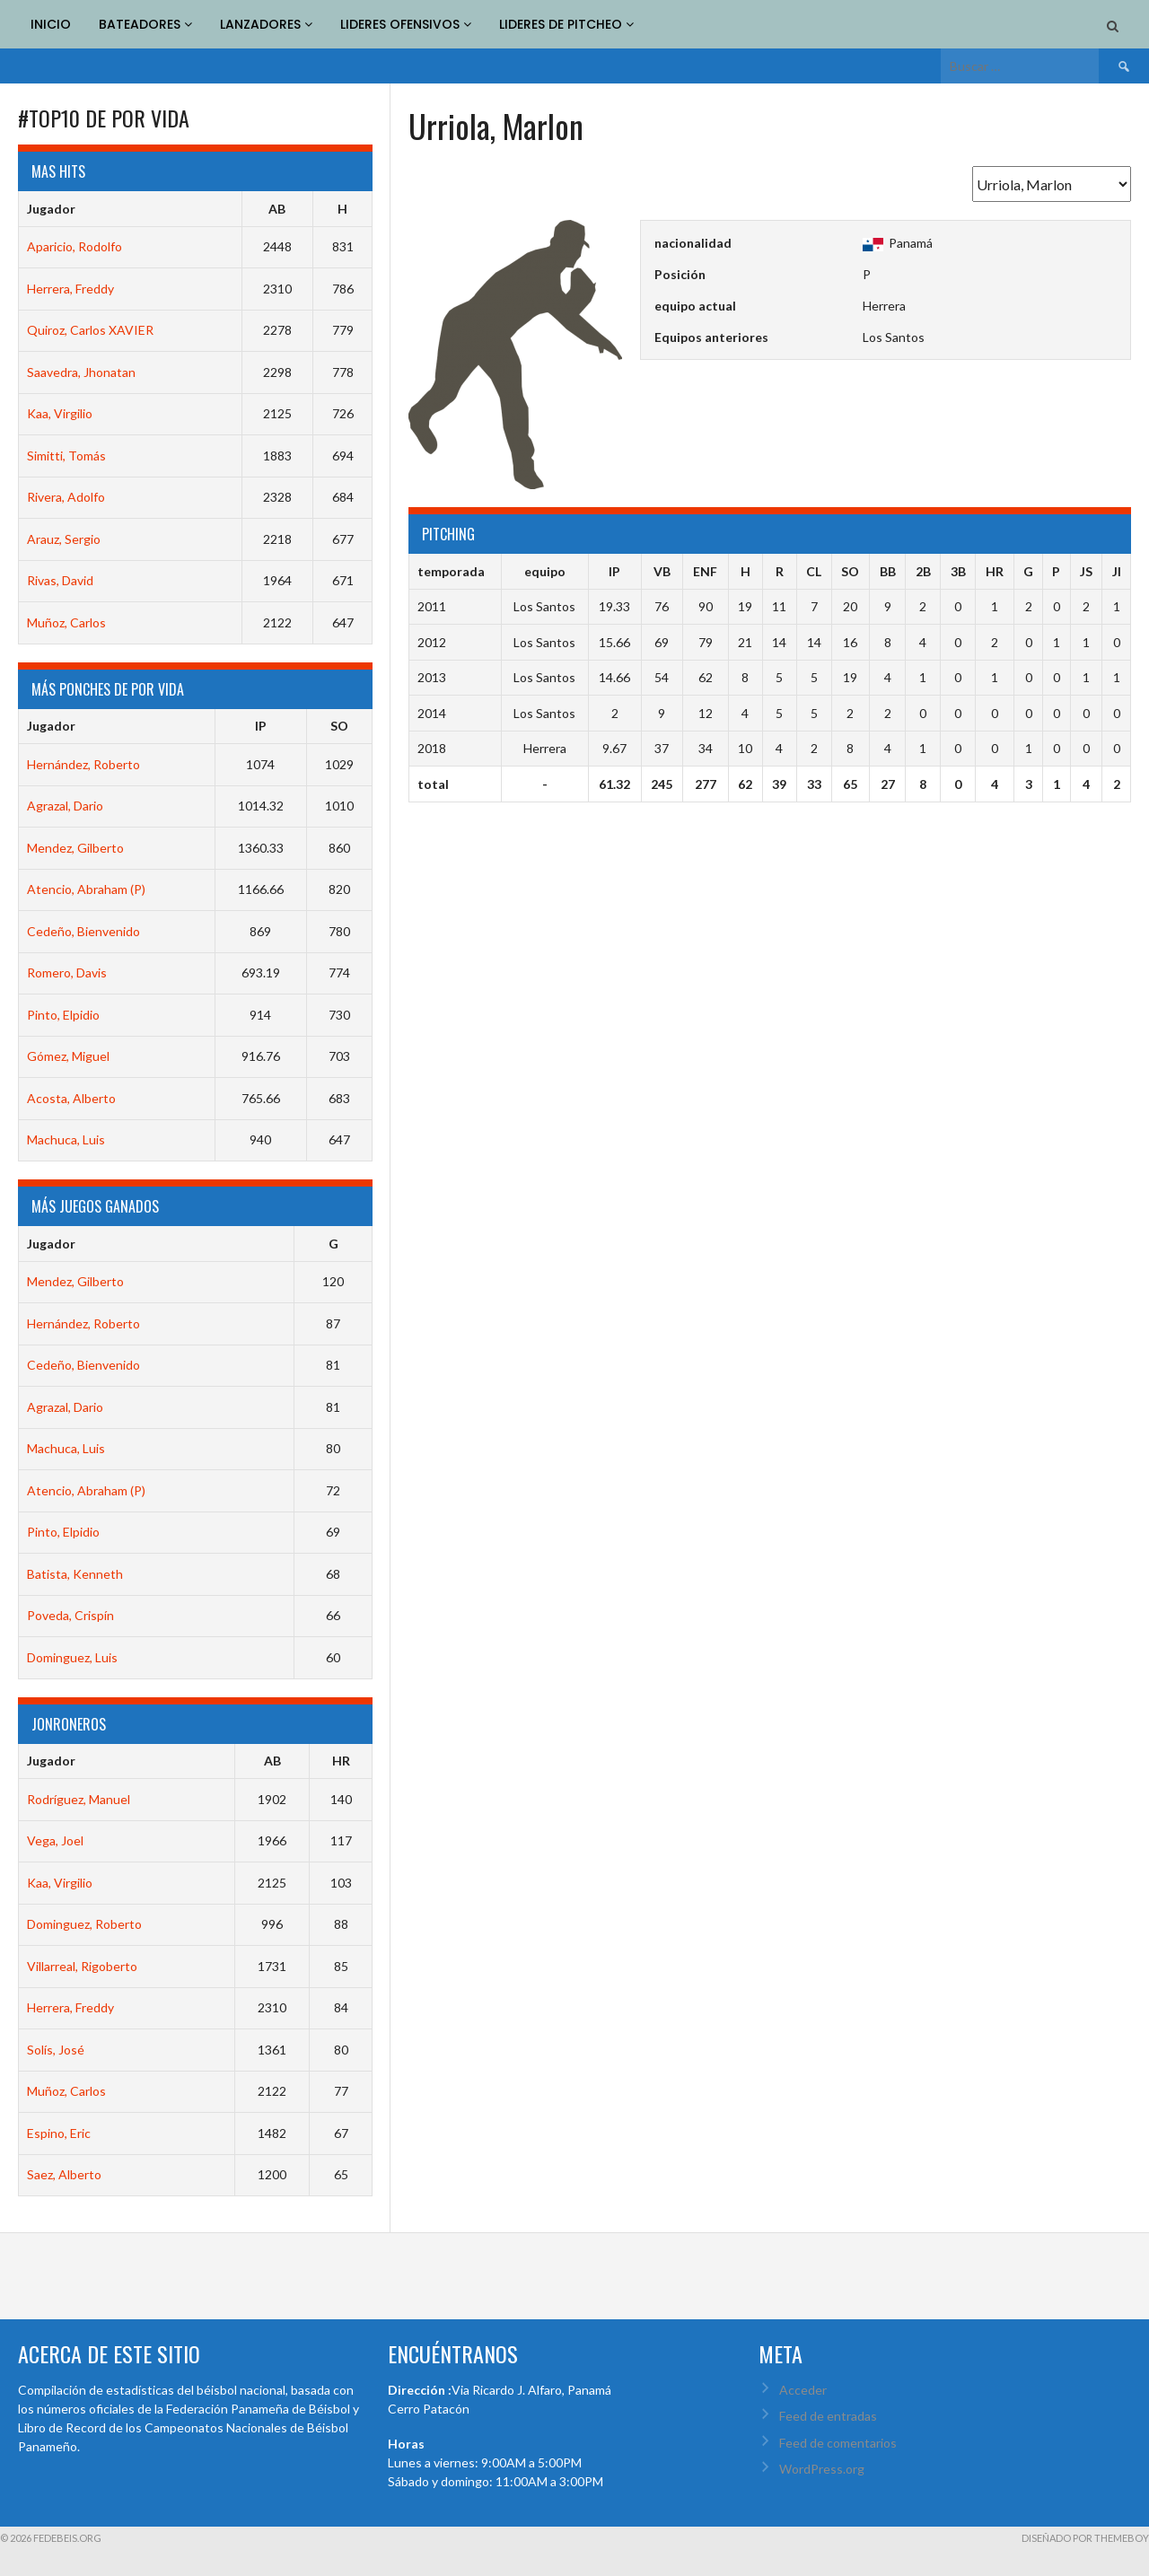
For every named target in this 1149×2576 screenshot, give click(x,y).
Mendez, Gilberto (75, 847)
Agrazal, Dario (65, 805)
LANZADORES (266, 24)
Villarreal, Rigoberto (82, 1966)
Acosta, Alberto (71, 1098)
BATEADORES (145, 24)
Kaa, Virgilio (59, 413)
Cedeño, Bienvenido (83, 931)
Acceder (803, 2389)
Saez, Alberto (64, 2174)
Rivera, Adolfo (66, 496)
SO (339, 725)
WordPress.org (821, 2468)
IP (261, 725)
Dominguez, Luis (72, 1657)
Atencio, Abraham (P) (86, 889)
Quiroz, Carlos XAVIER (90, 329)
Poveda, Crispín (70, 1615)
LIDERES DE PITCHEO (566, 24)
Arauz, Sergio (64, 539)
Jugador (51, 208)
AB (276, 208)
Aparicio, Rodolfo (74, 246)
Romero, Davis (67, 972)
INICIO (51, 24)
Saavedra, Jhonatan (81, 372)
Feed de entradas (828, 2415)
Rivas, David (60, 580)
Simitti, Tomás (66, 455)
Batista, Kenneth (75, 1574)
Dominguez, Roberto (84, 1924)
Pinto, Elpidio (63, 1014)
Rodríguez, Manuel (78, 1799)
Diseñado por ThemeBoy (1085, 2538)
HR (341, 1760)
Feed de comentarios (838, 2442)
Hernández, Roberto (83, 764)
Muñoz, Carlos (66, 622)
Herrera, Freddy (70, 288)
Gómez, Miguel (68, 1056)
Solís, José (55, 2049)
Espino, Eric (59, 2133)
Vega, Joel (55, 1840)
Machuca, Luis (66, 1139)
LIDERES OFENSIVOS (405, 24)
